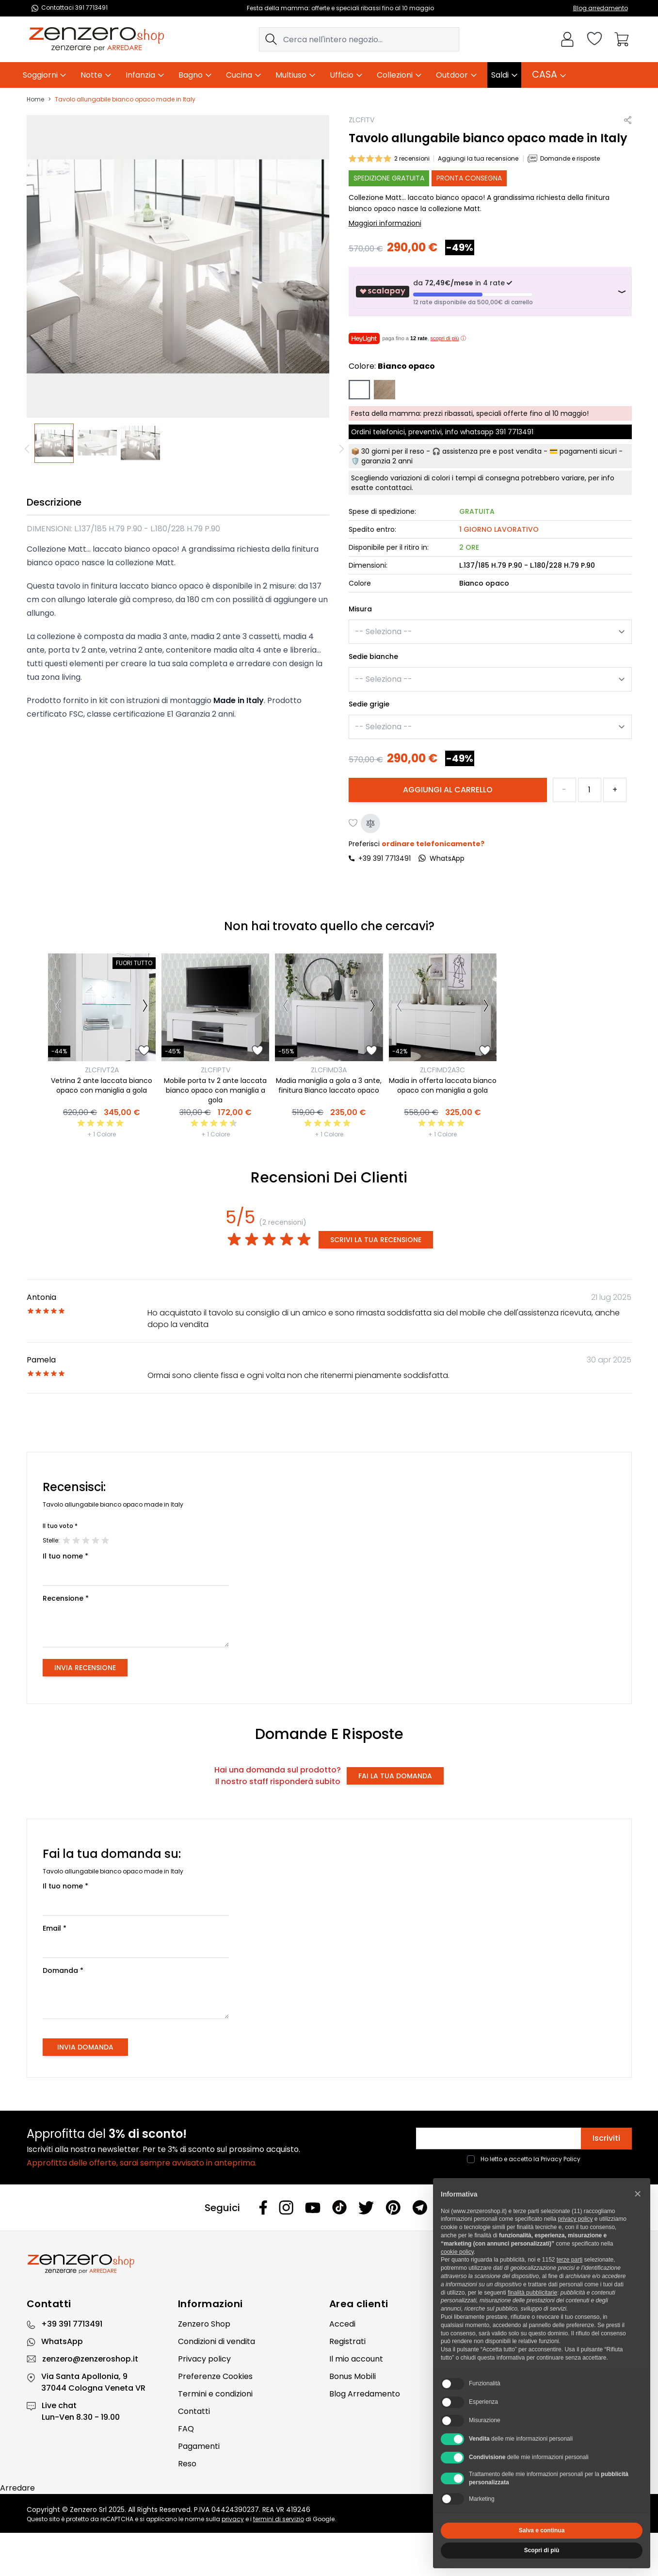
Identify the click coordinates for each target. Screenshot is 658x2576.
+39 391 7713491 (384, 858)
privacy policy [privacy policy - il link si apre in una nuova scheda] (575, 2218)
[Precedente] (28, 449)
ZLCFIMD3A (329, 1070)
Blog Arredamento (364, 2393)
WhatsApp (62, 2341)
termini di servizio (278, 2519)
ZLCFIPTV (215, 1070)
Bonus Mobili (352, 2376)
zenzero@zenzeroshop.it (90, 2358)
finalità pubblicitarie (532, 2292)
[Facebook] (263, 2207)
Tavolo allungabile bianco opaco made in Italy (125, 99)
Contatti (194, 2411)
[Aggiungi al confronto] (370, 823)
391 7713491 (514, 432)
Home (35, 99)
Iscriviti (606, 2138)
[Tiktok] (339, 2207)
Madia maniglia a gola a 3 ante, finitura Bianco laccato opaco (329, 1085)
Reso (187, 2463)
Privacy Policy (560, 2159)
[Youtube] (313, 2208)
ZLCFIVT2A (102, 1070)
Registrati (347, 2341)
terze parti (569, 2259)
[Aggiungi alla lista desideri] (353, 823)
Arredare (17, 2488)
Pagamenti (199, 2446)
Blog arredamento (600, 8)
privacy (233, 2519)
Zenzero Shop (204, 2324)
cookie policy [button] (457, 2251)
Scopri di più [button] (542, 2550)
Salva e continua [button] (542, 2530)
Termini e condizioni (215, 2393)
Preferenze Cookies (215, 2376)
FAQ (186, 2428)
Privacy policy (204, 2358)
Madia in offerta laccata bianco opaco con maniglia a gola (443, 1085)
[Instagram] (286, 2207)
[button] (637, 2193)
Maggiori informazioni (385, 223)
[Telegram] (419, 2207)
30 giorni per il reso (392, 451)
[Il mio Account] (567, 39)
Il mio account (356, 2358)
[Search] (271, 39)
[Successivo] (145, 1007)
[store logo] (96, 39)
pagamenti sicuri (588, 451)
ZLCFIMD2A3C (442, 1070)
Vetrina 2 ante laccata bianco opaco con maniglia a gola (101, 1085)
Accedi (342, 2324)
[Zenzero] (329, 2264)
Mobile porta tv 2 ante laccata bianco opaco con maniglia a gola (215, 1090)
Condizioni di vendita (216, 2341)
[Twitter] (366, 2208)
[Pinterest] (393, 2207)
